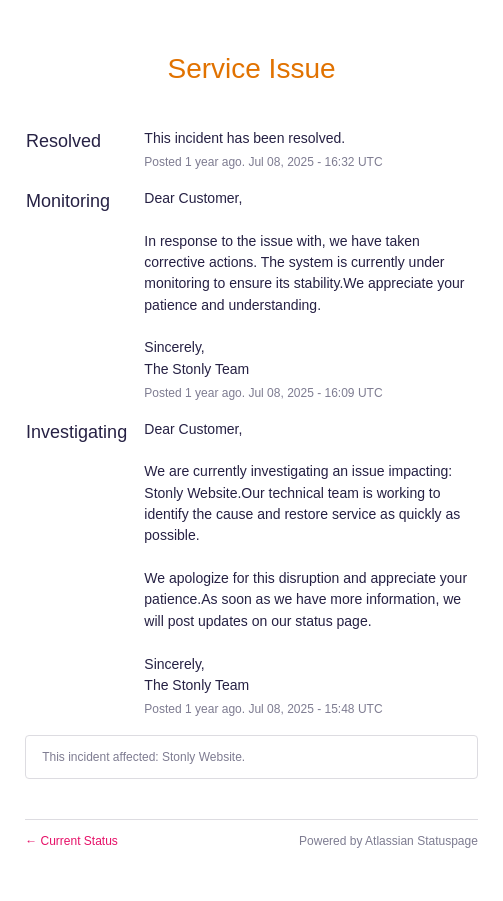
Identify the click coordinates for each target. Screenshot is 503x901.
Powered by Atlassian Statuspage (388, 841)
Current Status (71, 841)
